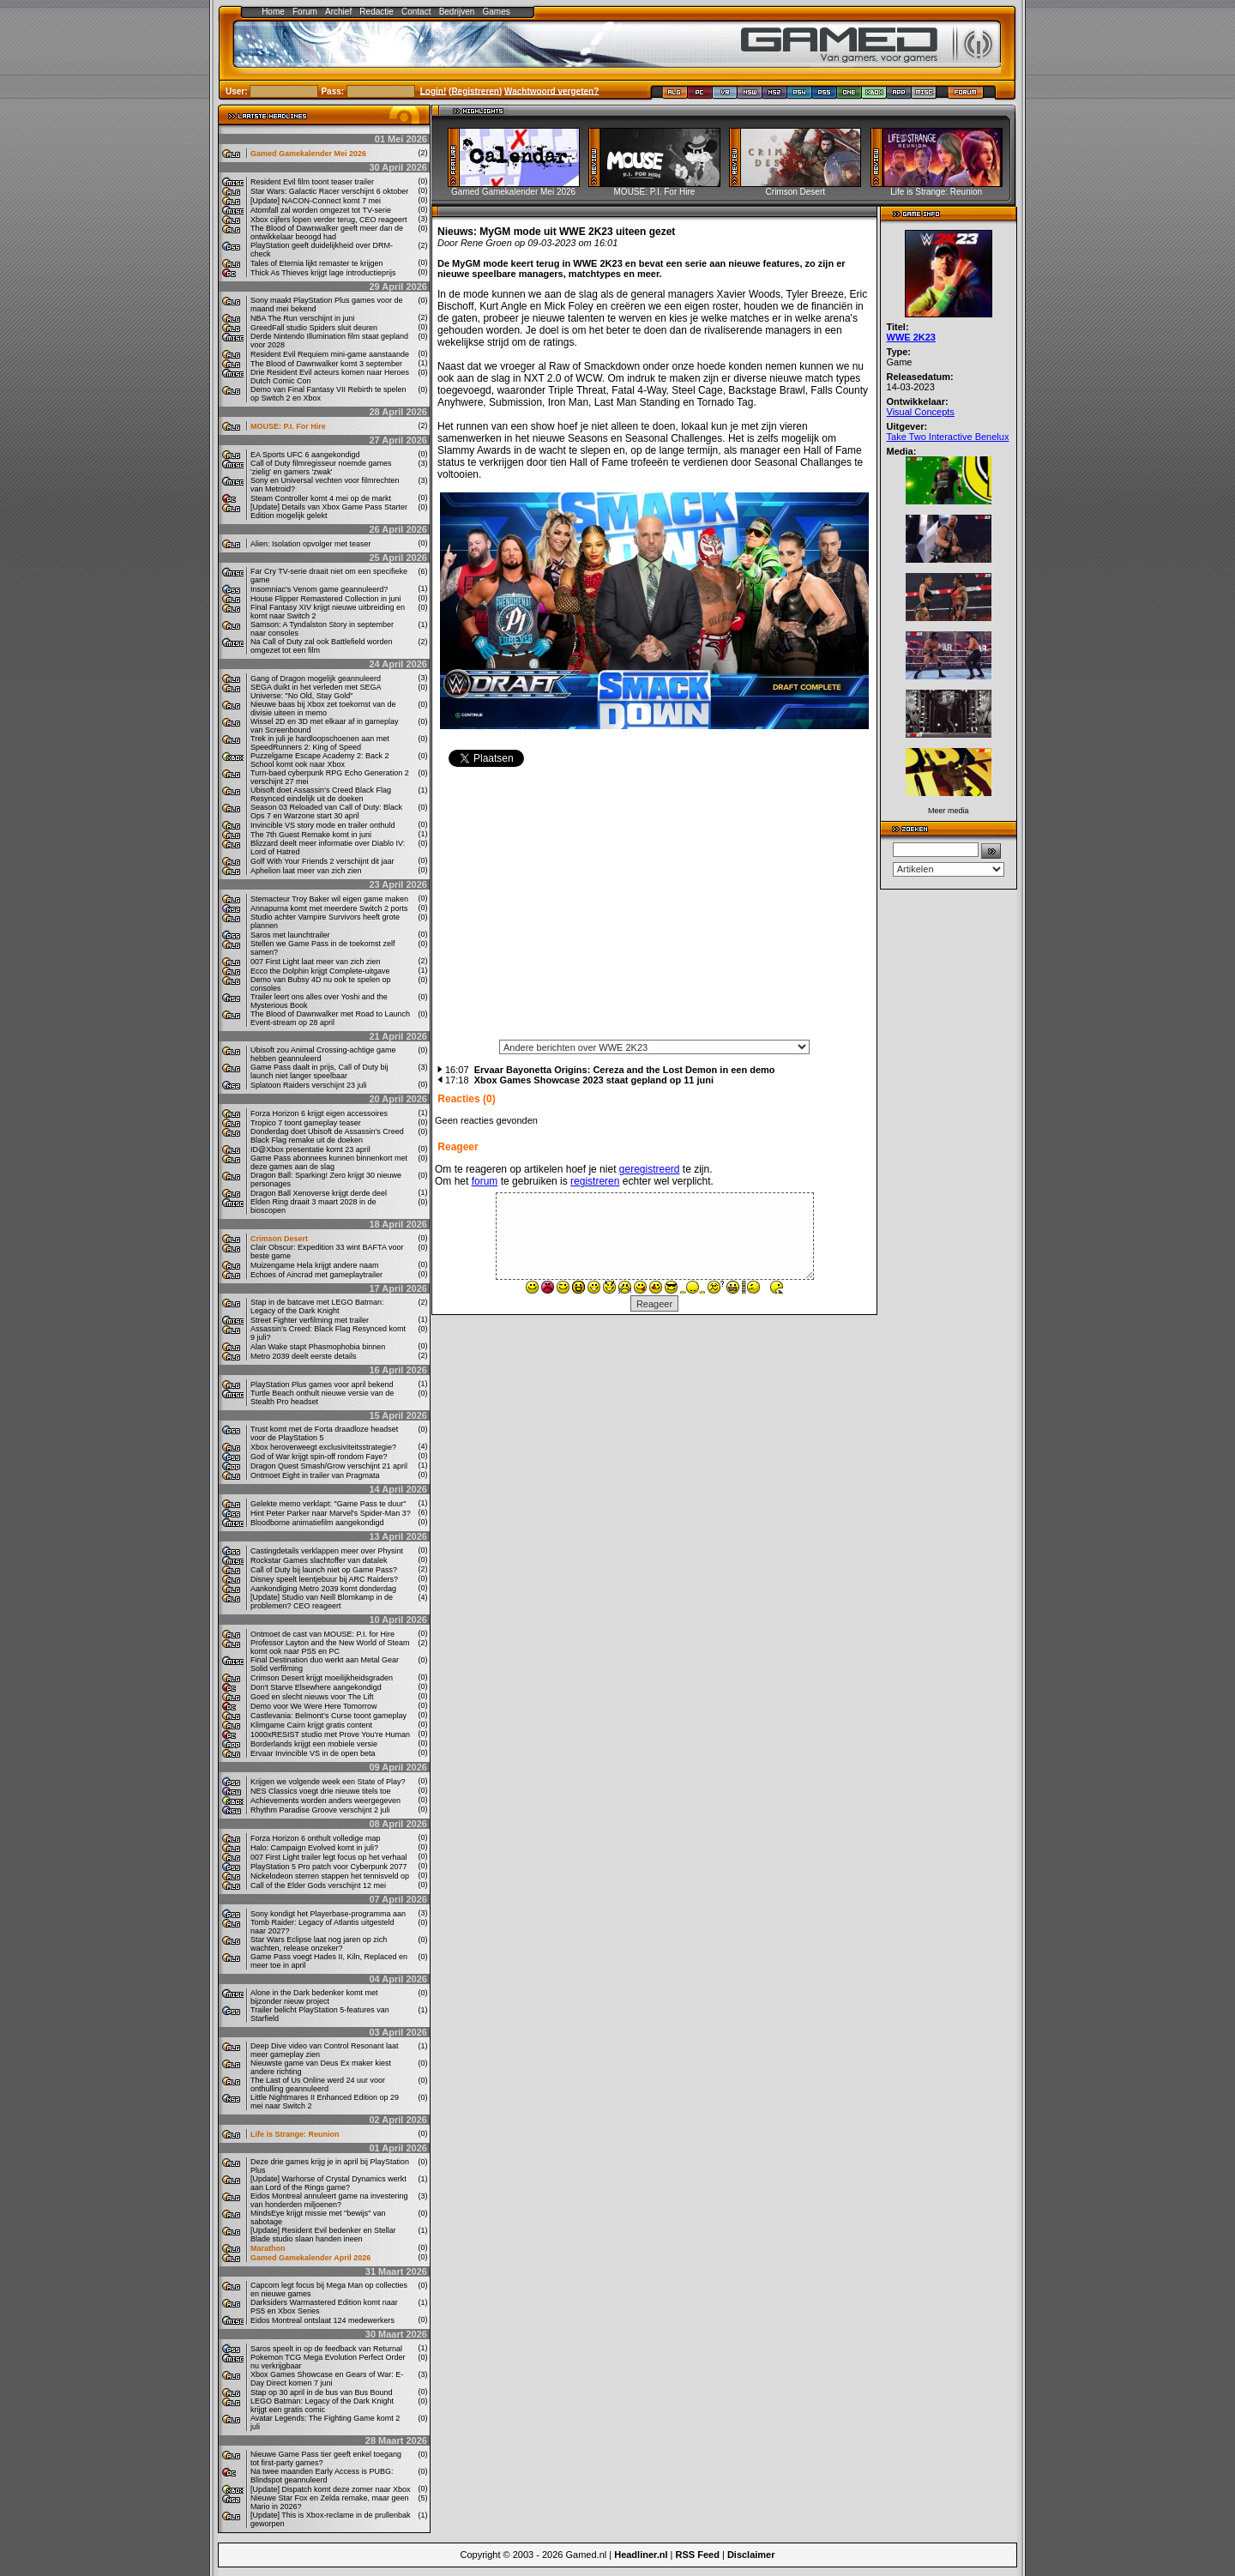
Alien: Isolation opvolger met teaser (310, 544)
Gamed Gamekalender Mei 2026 (308, 153)
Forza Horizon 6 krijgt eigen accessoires (319, 1113)
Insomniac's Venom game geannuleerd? (319, 589)
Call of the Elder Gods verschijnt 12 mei (318, 1885)
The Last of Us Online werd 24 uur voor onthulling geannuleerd (317, 2084)
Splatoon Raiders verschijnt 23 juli (308, 1085)
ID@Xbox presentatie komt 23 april (310, 1149)
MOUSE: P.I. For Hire (288, 426)
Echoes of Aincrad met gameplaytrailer (316, 1274)
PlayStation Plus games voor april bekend (322, 1384)
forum (485, 1181)
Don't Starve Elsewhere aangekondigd (316, 1687)
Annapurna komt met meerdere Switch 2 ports (329, 908)
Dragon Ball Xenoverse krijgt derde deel (318, 1193)
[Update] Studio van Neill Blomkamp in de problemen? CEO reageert (321, 1601)
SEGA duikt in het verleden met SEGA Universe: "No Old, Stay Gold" (315, 691)
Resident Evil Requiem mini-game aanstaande (329, 354)
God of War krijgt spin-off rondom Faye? (319, 1456)
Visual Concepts (921, 412)
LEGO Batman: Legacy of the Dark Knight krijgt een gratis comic (322, 2405)
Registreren (475, 90)
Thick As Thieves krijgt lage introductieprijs (322, 272)
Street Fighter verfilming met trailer (309, 1320)
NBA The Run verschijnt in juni (302, 318)
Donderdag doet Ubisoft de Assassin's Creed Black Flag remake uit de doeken (327, 1135)
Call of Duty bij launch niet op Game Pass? (323, 1570)
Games (496, 11)
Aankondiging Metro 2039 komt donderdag (323, 1588)
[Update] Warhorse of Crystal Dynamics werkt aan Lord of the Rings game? (328, 2183)
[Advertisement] (654, 909)
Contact (416, 11)
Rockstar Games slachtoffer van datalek (318, 1560)
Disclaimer (751, 2554)
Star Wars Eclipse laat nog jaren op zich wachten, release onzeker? (318, 1943)
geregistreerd (649, 1169)
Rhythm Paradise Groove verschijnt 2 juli (320, 1810)
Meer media (948, 810)
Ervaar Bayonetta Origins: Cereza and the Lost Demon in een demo (624, 1070)
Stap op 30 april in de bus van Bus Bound (321, 2392)
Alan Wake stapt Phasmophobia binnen (317, 1346)
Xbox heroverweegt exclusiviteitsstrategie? (323, 1447)
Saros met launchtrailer (290, 935)
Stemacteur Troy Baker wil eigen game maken (329, 899)
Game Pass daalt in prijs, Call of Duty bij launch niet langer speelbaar (319, 1071)
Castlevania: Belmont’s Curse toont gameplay (328, 1715)
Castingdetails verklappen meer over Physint (326, 1551)
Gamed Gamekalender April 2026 (310, 2257)
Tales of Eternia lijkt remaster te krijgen (316, 263)
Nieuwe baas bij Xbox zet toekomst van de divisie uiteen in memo (323, 708)
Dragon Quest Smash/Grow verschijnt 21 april (328, 1466)
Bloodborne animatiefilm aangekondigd (317, 1522)
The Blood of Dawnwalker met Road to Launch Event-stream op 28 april (330, 1018)
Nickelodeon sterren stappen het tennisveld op (329, 1876)
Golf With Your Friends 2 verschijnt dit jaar (322, 861)
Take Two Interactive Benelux (948, 436)
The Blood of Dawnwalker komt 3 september (326, 363)
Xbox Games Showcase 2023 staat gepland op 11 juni (594, 1080)
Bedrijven (457, 11)
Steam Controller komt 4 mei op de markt (320, 498)
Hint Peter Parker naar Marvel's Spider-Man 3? (330, 1513)
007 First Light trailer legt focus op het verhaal (328, 1857)
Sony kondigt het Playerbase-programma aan (328, 1913)
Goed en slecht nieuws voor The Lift (311, 1696)
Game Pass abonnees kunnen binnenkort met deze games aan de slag (328, 1162)
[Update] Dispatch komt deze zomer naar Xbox (330, 2489)
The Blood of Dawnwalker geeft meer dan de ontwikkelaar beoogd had (326, 232)
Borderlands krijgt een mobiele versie (313, 1744)
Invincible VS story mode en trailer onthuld (322, 825)
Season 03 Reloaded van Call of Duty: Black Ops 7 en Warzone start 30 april (326, 811)
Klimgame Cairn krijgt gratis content (311, 1725)
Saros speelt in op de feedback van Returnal (326, 2348)
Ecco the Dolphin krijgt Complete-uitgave (320, 971)
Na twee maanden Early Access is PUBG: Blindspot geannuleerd (322, 2475)
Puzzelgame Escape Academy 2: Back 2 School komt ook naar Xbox (319, 760)
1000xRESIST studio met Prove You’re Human (330, 1734)
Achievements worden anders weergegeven (325, 1800)
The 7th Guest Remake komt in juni (310, 834)
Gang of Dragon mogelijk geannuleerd (315, 678)
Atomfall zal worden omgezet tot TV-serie (320, 210)
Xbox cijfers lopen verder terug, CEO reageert (328, 219)
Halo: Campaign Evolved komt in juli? (314, 1847)
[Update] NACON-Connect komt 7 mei (315, 200)
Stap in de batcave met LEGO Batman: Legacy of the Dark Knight (317, 1306)
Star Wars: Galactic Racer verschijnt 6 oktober (329, 191)
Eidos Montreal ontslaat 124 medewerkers (322, 2320)
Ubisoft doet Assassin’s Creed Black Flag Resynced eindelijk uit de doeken (320, 794)
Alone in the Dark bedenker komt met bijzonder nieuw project (314, 1997)
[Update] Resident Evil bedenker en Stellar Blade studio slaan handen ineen (323, 2234)
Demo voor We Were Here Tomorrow (313, 1706)
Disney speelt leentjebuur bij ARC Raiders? (324, 1579)
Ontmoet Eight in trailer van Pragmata (315, 1475)
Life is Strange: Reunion (295, 2134)
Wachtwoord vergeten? (551, 90)
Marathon (268, 2248)
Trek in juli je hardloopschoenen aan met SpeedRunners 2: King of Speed (319, 742)
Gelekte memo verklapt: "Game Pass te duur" (328, 1503)
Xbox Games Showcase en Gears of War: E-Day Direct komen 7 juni (326, 2378)
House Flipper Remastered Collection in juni (325, 598)
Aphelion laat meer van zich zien (306, 870)
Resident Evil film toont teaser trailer (312, 182)
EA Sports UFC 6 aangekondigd (305, 454)
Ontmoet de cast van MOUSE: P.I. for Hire (322, 1634)
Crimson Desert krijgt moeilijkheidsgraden (321, 1678)
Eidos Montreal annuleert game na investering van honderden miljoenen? (329, 2200)
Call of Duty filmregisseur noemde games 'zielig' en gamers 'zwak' (321, 467)
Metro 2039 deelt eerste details (303, 1356)
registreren (594, 1181)
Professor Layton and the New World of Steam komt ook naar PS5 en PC (329, 1647)
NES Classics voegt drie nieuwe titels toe (320, 1791)
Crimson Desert (279, 1238)
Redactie (376, 11)
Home (273, 11)
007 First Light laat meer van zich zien (315, 961)
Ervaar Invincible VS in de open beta (313, 1753)
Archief (338, 11)
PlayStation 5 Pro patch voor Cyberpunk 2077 (328, 1866)
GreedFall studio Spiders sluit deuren (313, 327)
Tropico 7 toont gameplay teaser (305, 1123)
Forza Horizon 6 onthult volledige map (315, 1838)
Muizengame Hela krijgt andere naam (314, 1265)
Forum (304, 11)
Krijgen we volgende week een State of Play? (328, 1781)
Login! (433, 90)
